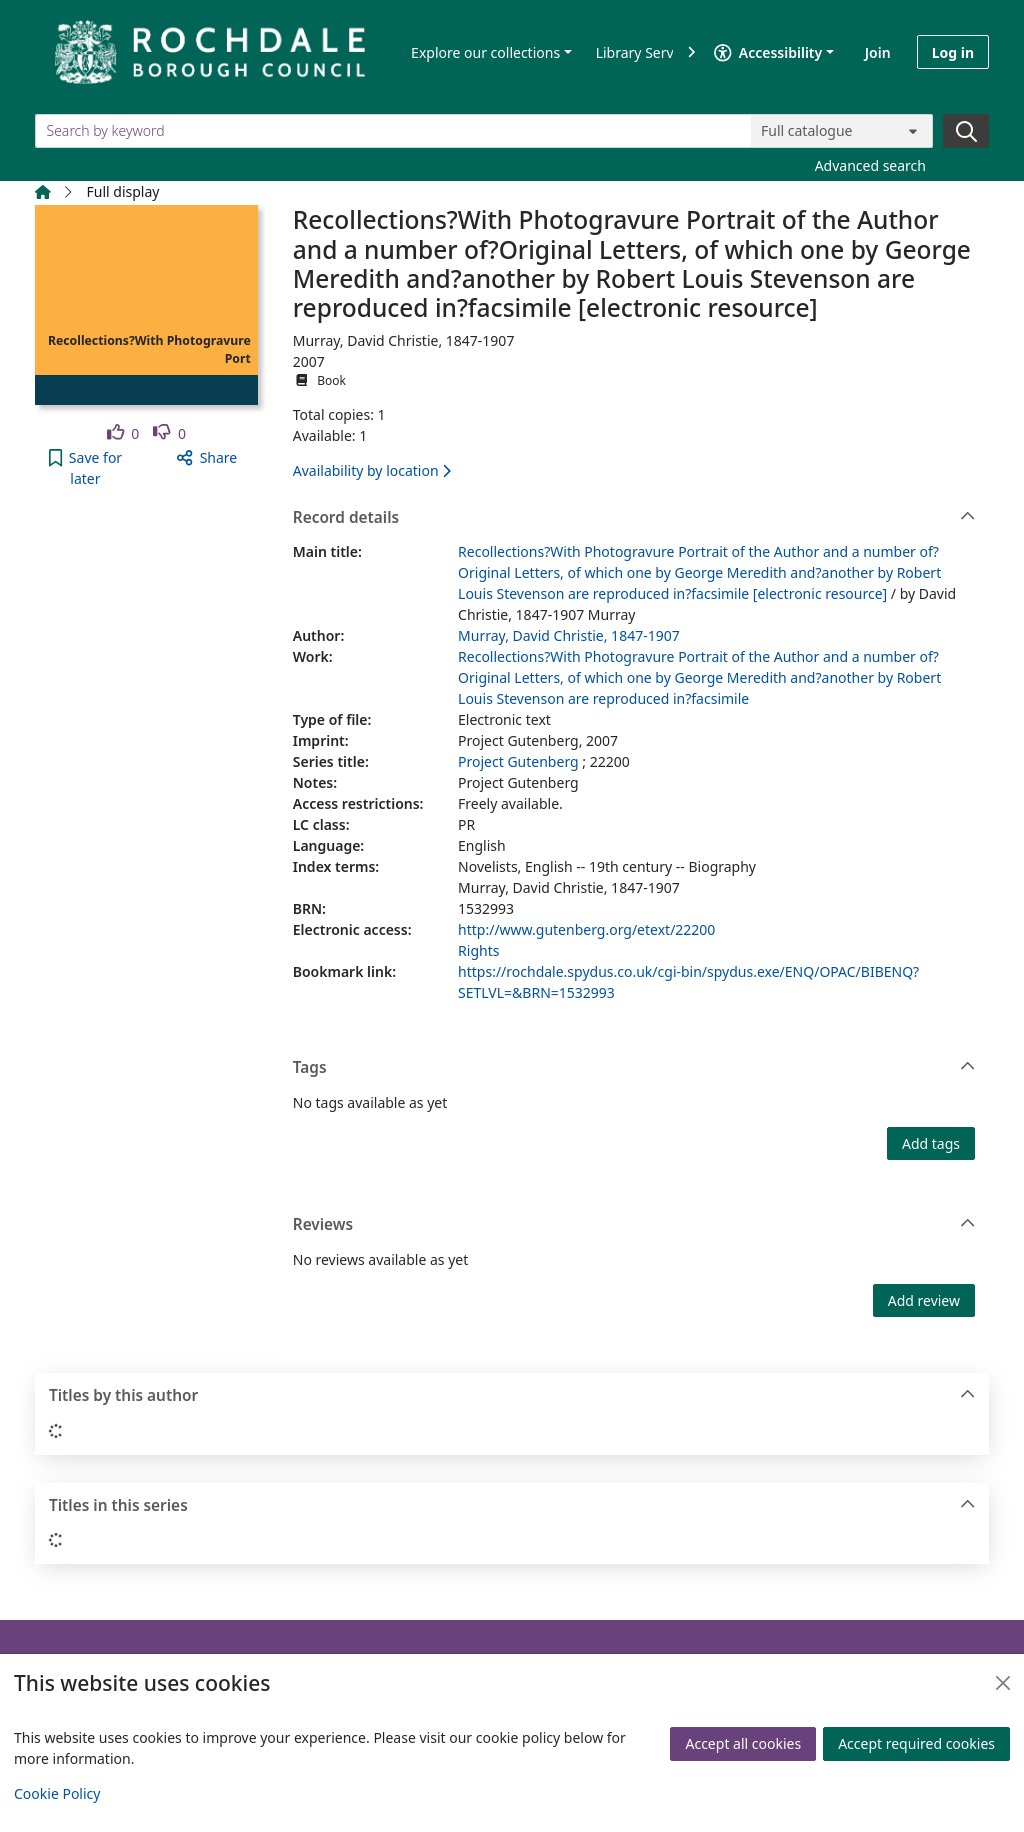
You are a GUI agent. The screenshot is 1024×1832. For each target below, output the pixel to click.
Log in (953, 52)
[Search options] (842, 131)
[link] (123, 433)
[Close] (1003, 1683)
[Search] (966, 131)
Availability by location (372, 470)
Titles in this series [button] (512, 1506)
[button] (85, 468)
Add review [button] (924, 1300)
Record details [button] (634, 518)
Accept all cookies (743, 1743)
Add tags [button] (931, 1143)
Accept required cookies (916, 1743)
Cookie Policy (57, 1793)
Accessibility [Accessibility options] (768, 52)
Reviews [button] (634, 1225)
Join (878, 52)
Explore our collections (485, 52)
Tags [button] (634, 1068)
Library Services (647, 52)
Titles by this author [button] (512, 1396)
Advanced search (870, 165)
